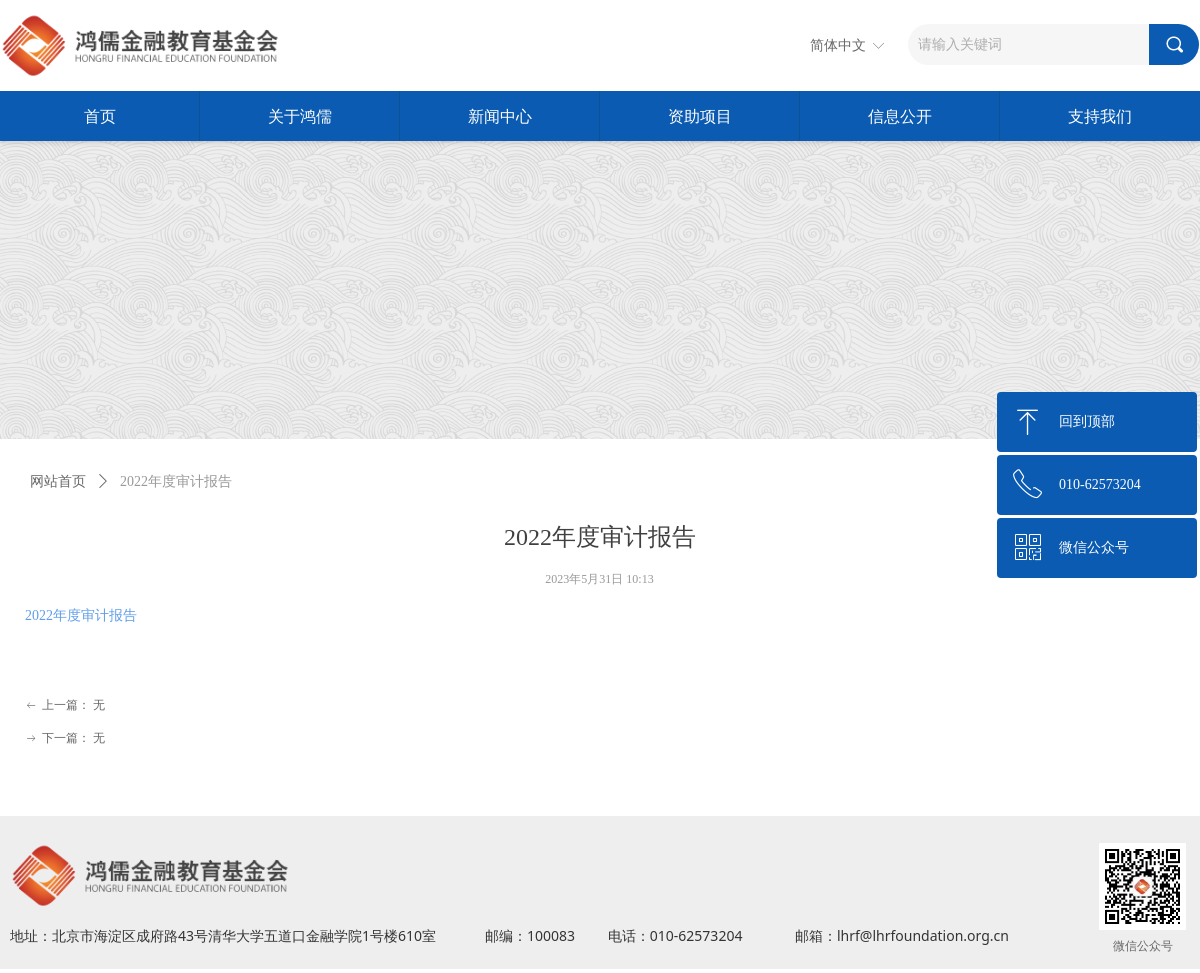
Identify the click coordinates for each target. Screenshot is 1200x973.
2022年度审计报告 (81, 615)
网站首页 (58, 481)
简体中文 (838, 45)
